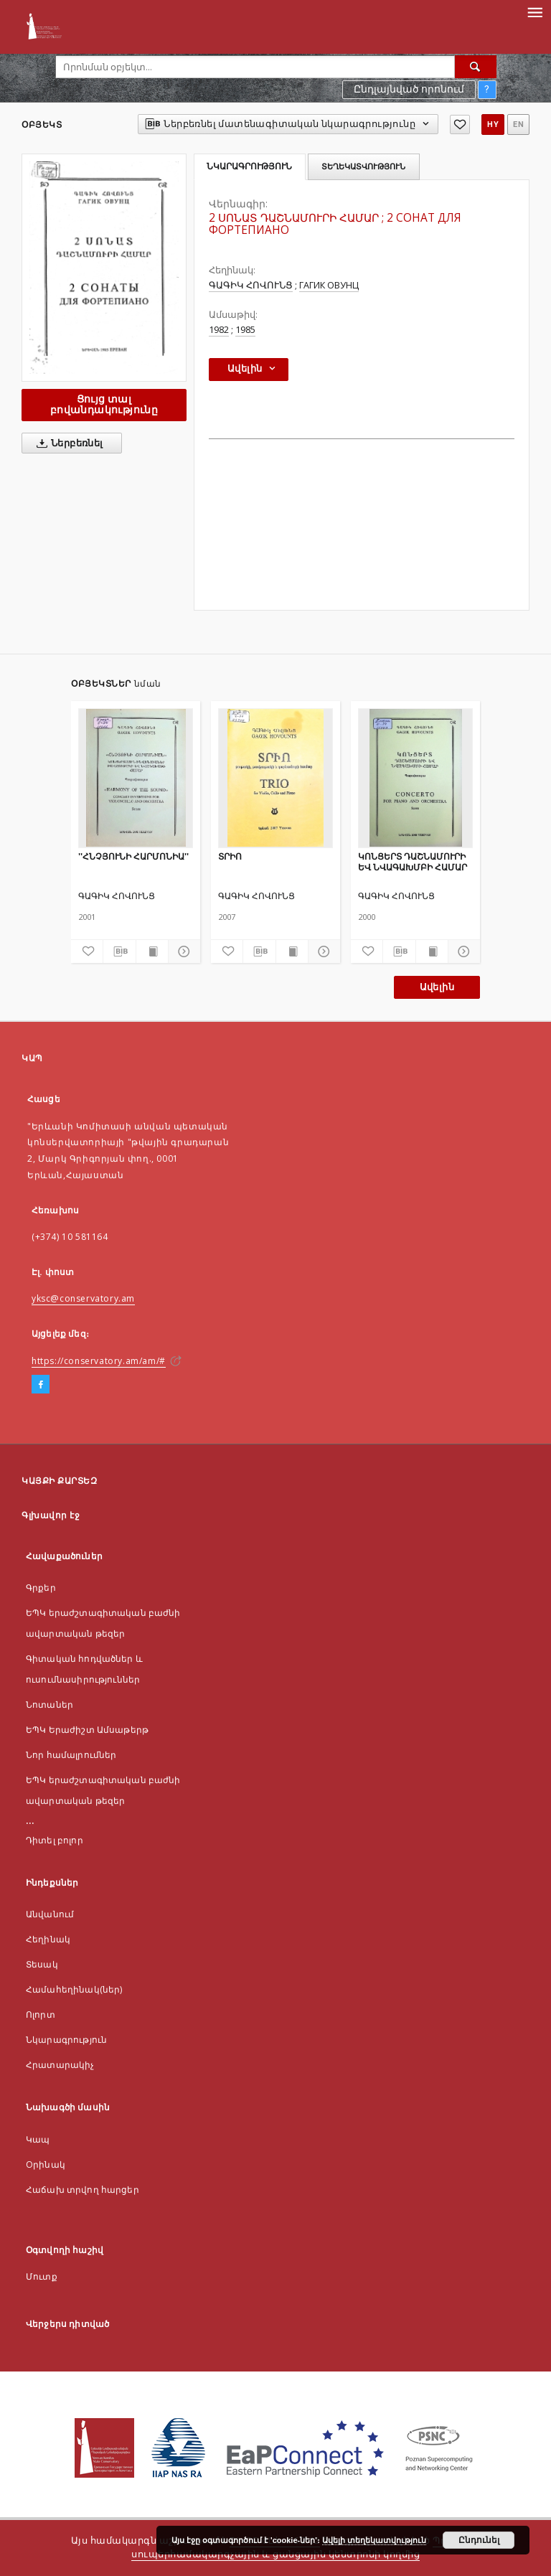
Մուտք (41, 2276)
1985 (245, 330)
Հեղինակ (48, 1939)
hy (493, 124)
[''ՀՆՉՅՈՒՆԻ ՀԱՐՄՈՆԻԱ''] (135, 778)
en (518, 124)
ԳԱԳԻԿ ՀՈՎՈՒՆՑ (251, 285)
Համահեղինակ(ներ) (74, 1989)
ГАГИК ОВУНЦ (329, 285)
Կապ (38, 2139)
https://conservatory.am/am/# (99, 1361)
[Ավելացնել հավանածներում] (460, 124)
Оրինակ (45, 2164)
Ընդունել (478, 2540)
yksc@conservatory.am (83, 1298)
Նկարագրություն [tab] (249, 166)
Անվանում (50, 1914)
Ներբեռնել (67, 443)
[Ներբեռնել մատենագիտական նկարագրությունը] (119, 951)
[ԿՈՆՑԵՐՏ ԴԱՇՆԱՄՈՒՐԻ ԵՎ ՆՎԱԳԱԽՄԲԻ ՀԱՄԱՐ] (415, 778)
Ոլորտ (40, 2014)
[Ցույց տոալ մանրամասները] (182, 951)
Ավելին (437, 987)
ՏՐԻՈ (230, 856)
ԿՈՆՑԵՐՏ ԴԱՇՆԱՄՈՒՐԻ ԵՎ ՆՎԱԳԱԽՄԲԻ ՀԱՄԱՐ (412, 861)
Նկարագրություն (66, 2040)
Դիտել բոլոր (54, 1840)
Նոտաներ (49, 1704)
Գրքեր (41, 1587)
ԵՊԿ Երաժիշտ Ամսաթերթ (87, 1730)
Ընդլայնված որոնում (409, 89)
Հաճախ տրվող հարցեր (82, 2190)
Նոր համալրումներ (71, 1755)
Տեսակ (42, 1964)
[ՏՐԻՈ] (275, 778)
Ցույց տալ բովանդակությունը (104, 404)
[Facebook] (41, 1384)
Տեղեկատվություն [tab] (363, 166)
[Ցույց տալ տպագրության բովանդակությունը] (152, 951)
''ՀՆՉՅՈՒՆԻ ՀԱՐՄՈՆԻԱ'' (133, 856)
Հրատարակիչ (60, 2065)
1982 (219, 330)
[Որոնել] (475, 66)
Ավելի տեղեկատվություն (374, 2540)
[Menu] (534, 11)
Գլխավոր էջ (51, 1515)
